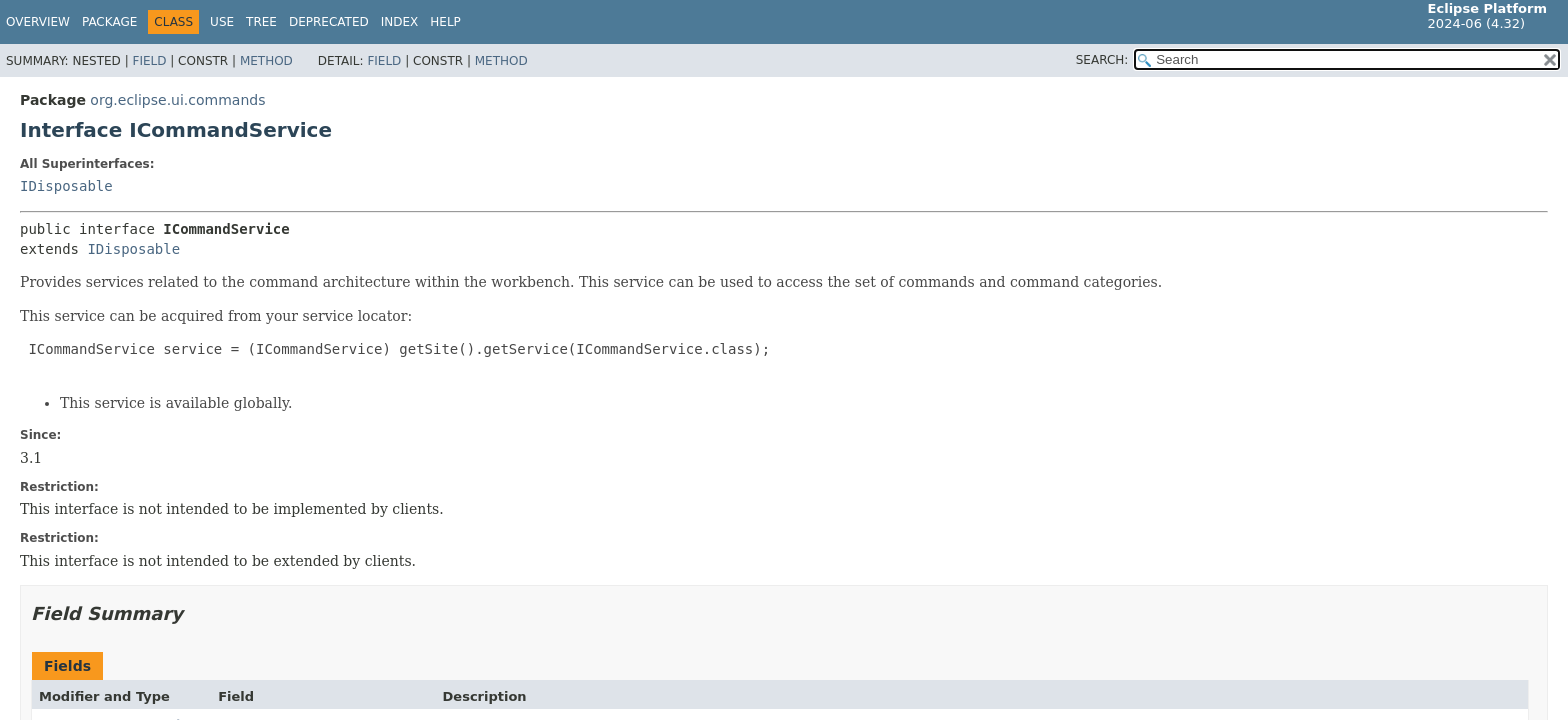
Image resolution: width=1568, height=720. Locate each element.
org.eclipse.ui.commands (177, 100)
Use (222, 22)
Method (266, 61)
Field (149, 61)
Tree (261, 22)
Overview (38, 22)
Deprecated (329, 22)
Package (109, 22)
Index (400, 22)
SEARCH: (1102, 60)
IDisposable (66, 186)
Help (445, 22)
